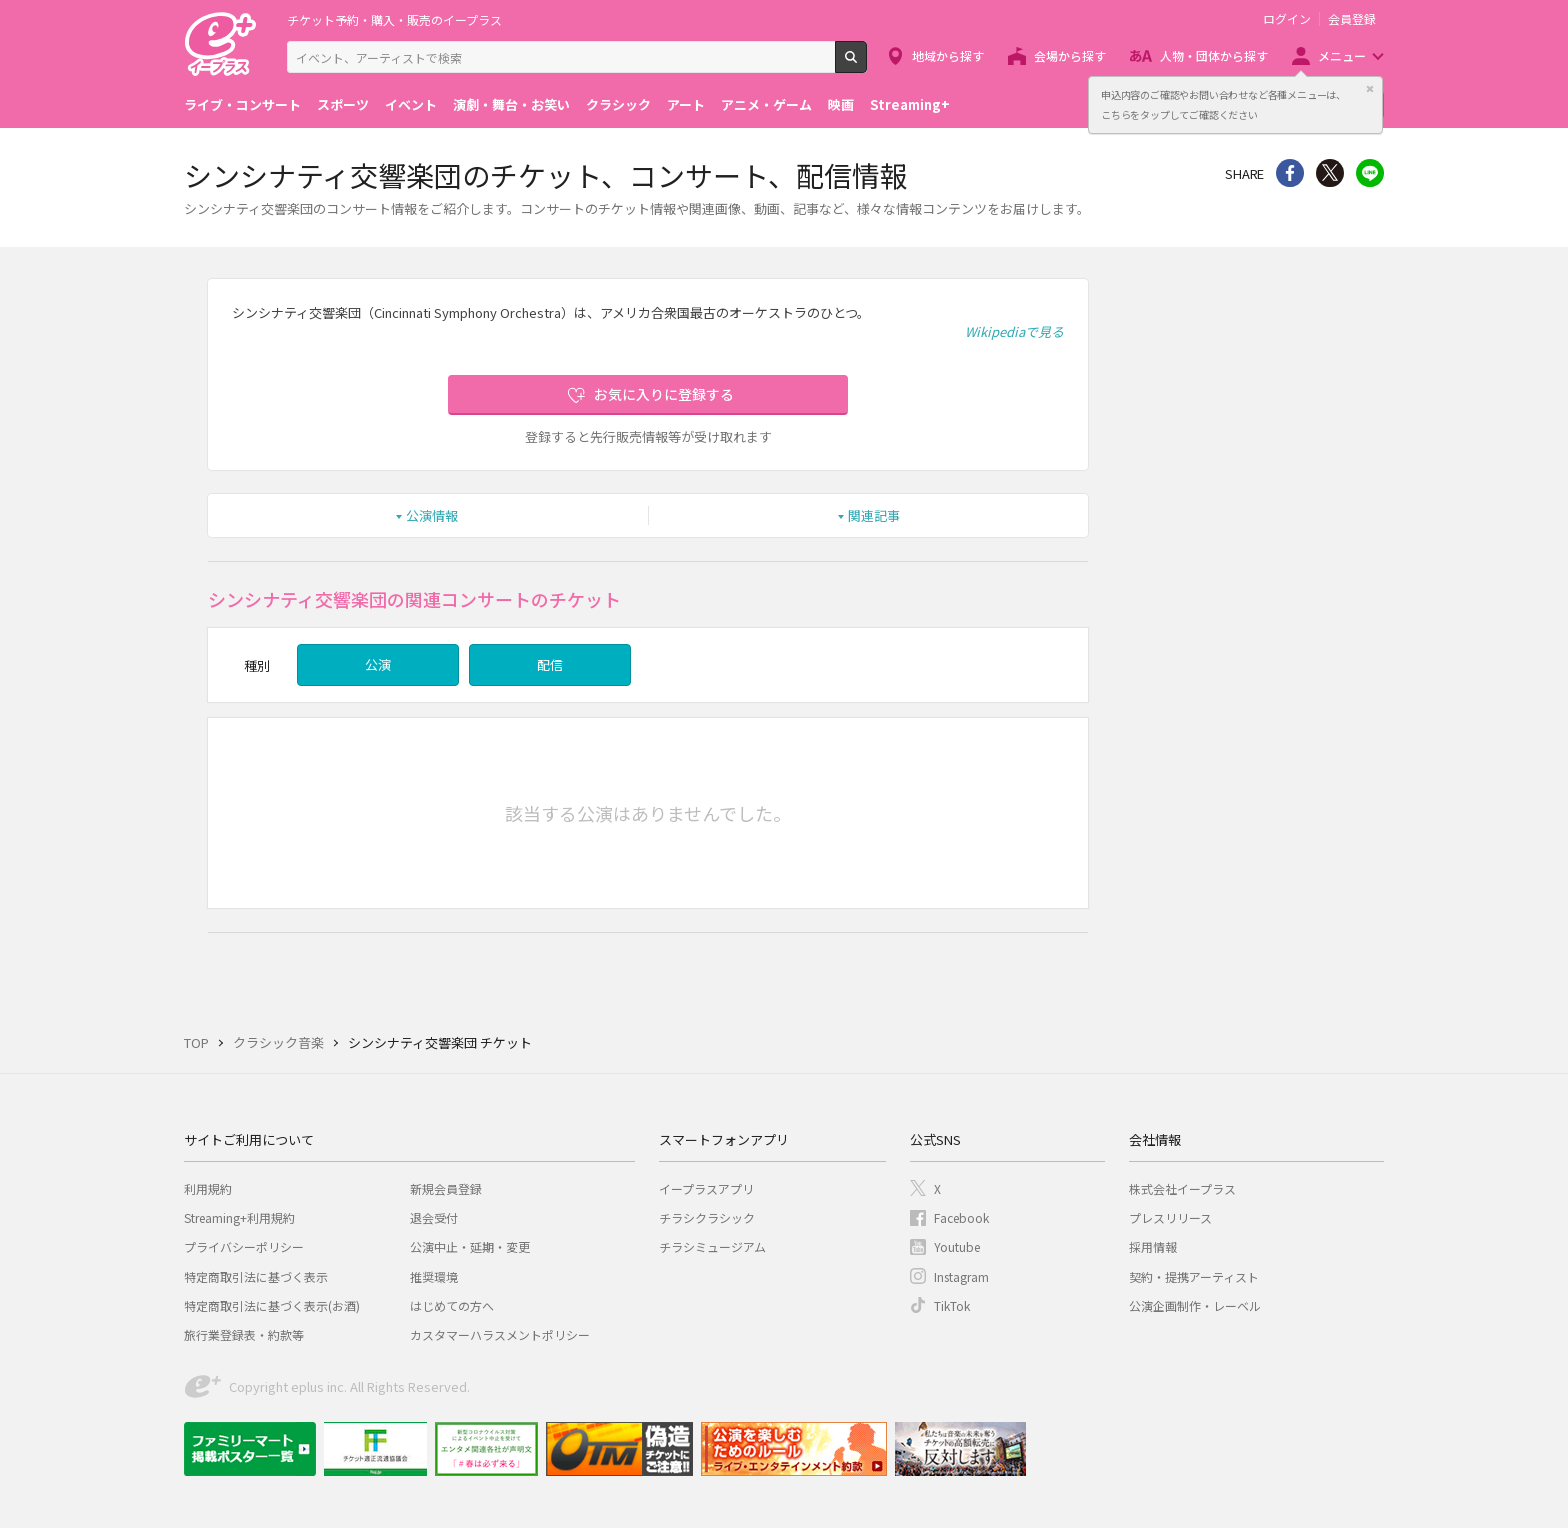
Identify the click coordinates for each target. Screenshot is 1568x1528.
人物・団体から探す (1214, 55)
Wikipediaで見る (1014, 331)
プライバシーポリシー (244, 1246)
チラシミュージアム (712, 1246)
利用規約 (208, 1188)
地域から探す (948, 55)
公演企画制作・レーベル (1195, 1305)
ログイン (1287, 19)
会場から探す (1070, 55)
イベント (411, 104)
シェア (1290, 173)
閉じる (1370, 89)
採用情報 (1153, 1246)
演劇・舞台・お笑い (511, 104)
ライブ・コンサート (242, 104)
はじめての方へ (452, 1305)
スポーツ (343, 104)
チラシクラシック (707, 1217)
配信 (550, 664)
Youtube (957, 1246)
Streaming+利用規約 (239, 1217)
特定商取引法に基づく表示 (256, 1276)
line (1370, 173)
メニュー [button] (1342, 55)
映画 (841, 104)
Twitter (1330, 173)
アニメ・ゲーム (766, 104)
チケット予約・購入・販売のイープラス (394, 19)
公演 (378, 664)
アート (686, 104)
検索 (866, 65)
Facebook (961, 1217)
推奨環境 (434, 1276)
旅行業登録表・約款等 (244, 1334)
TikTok (952, 1305)
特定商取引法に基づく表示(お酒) (272, 1305)
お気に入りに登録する (664, 394)
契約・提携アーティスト (1194, 1276)
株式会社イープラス (1182, 1188)
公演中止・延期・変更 (470, 1246)
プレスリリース (1170, 1217)
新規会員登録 (446, 1188)
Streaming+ (910, 104)
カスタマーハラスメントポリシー (500, 1334)
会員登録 (1352, 19)
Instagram (961, 1276)
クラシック (618, 104)
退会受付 (434, 1217)
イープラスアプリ (706, 1188)
